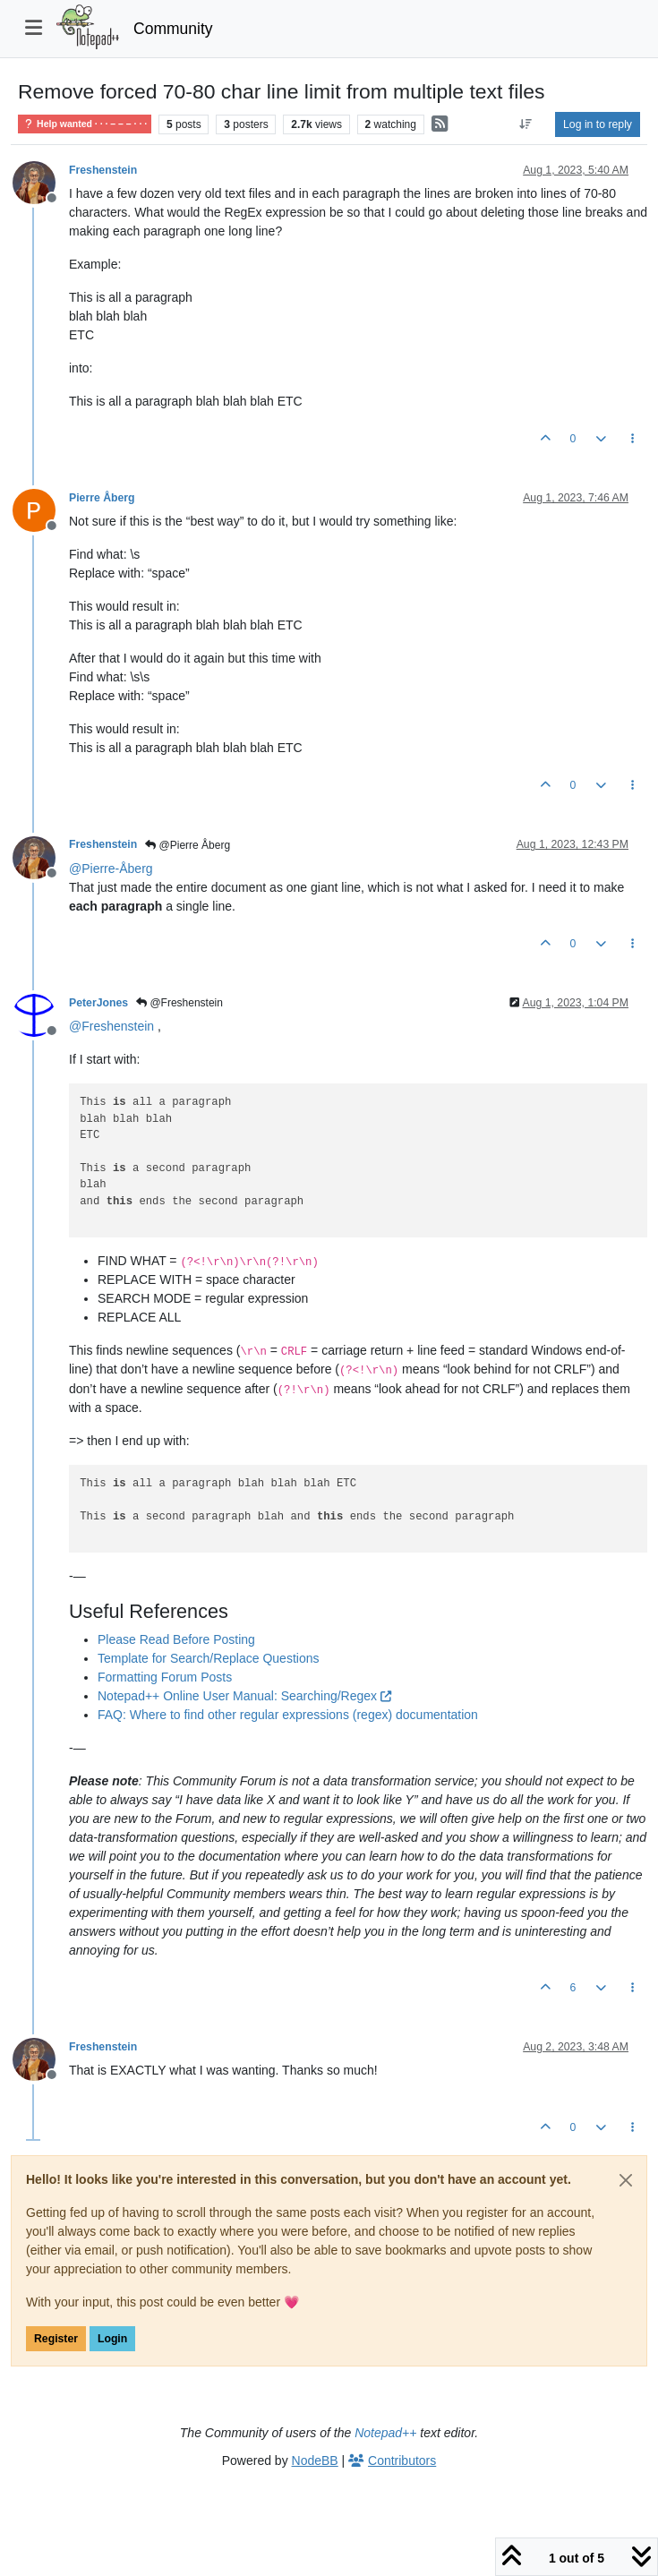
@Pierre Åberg (187, 845)
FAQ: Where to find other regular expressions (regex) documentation (288, 1714)
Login (112, 2338)
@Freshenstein (179, 1003)
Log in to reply (597, 124)
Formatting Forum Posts (165, 1677)
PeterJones (98, 1003)
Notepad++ (385, 2433)
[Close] (625, 2180)
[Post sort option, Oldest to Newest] (526, 124)
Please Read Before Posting (176, 1639)
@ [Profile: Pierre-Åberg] (111, 868)
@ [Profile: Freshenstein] (111, 1026)
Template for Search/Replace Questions (208, 1658)
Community (173, 29)
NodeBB (315, 2460)
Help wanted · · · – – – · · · (84, 124)
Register (56, 2338)
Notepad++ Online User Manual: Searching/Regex (244, 1696)
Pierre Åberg (102, 498)
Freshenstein (103, 170)
